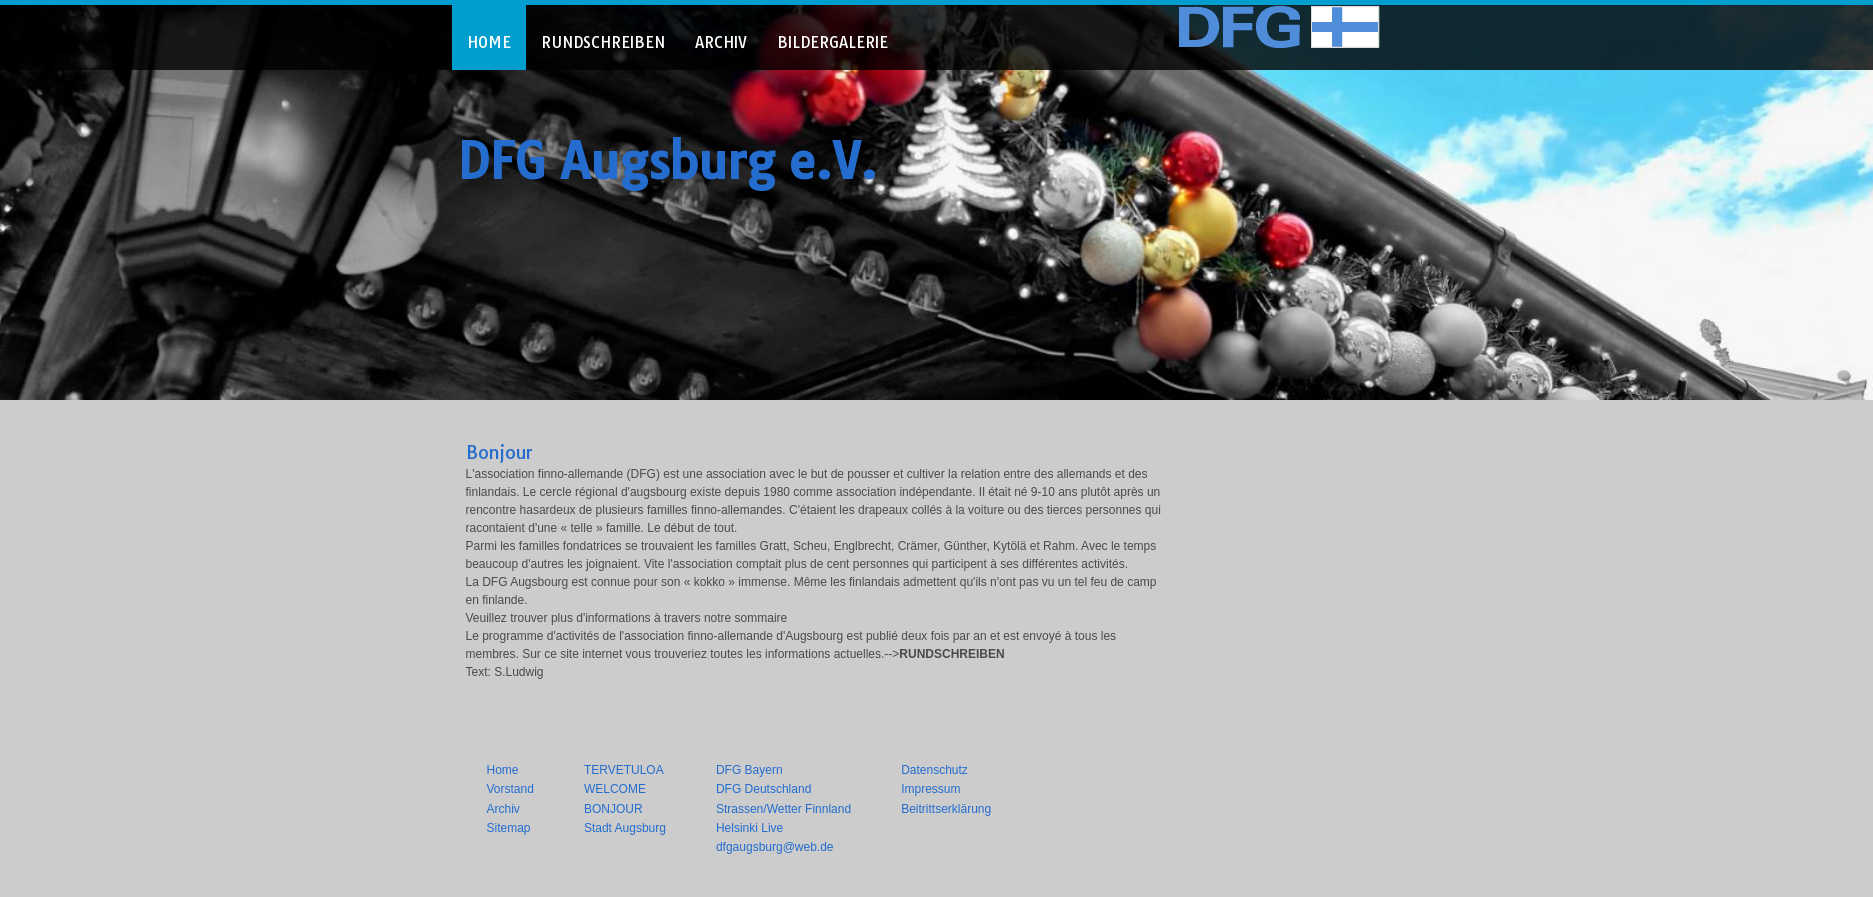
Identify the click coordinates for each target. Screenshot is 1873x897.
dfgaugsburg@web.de (775, 847)
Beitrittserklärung (946, 809)
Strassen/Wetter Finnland (783, 809)
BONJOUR (613, 809)
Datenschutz (934, 770)
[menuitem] (489, 37)
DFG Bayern (749, 770)
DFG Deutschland (763, 789)
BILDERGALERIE (832, 42)
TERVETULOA (624, 770)
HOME (489, 42)
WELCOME (615, 789)
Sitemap (509, 828)
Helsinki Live (749, 828)
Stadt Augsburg (625, 828)
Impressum (930, 789)
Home (503, 770)
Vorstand (510, 789)
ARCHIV (721, 42)
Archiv (503, 809)
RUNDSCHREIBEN (603, 42)
